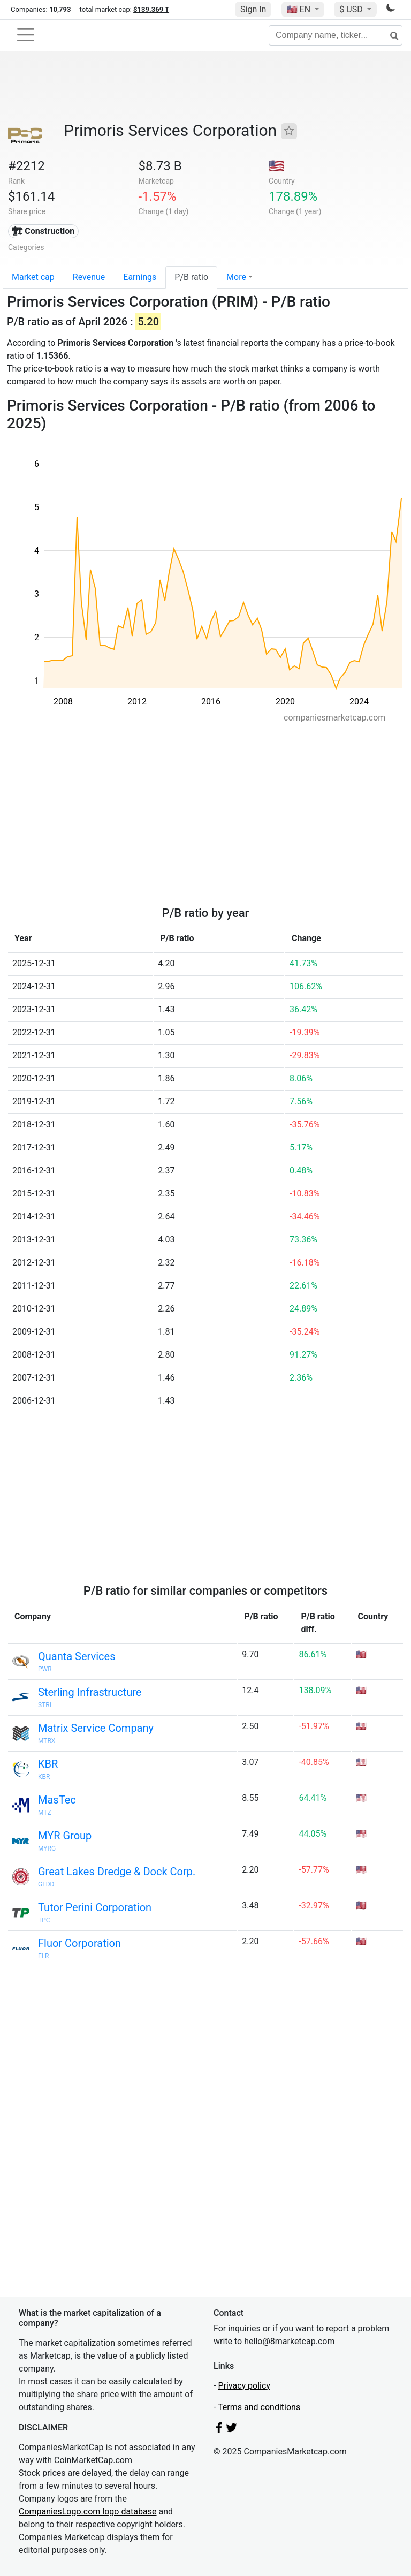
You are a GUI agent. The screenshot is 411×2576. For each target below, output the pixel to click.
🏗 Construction (43, 231)
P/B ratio (191, 277)
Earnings (139, 277)
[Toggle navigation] (26, 35)
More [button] (236, 277)
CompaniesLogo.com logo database (87, 2511)
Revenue (89, 277)
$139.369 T (151, 9)
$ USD (351, 9)
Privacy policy (244, 2386)
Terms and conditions (259, 2407)
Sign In (253, 9)
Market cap (33, 277)
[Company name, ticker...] (335, 35)
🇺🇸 (300, 9)
